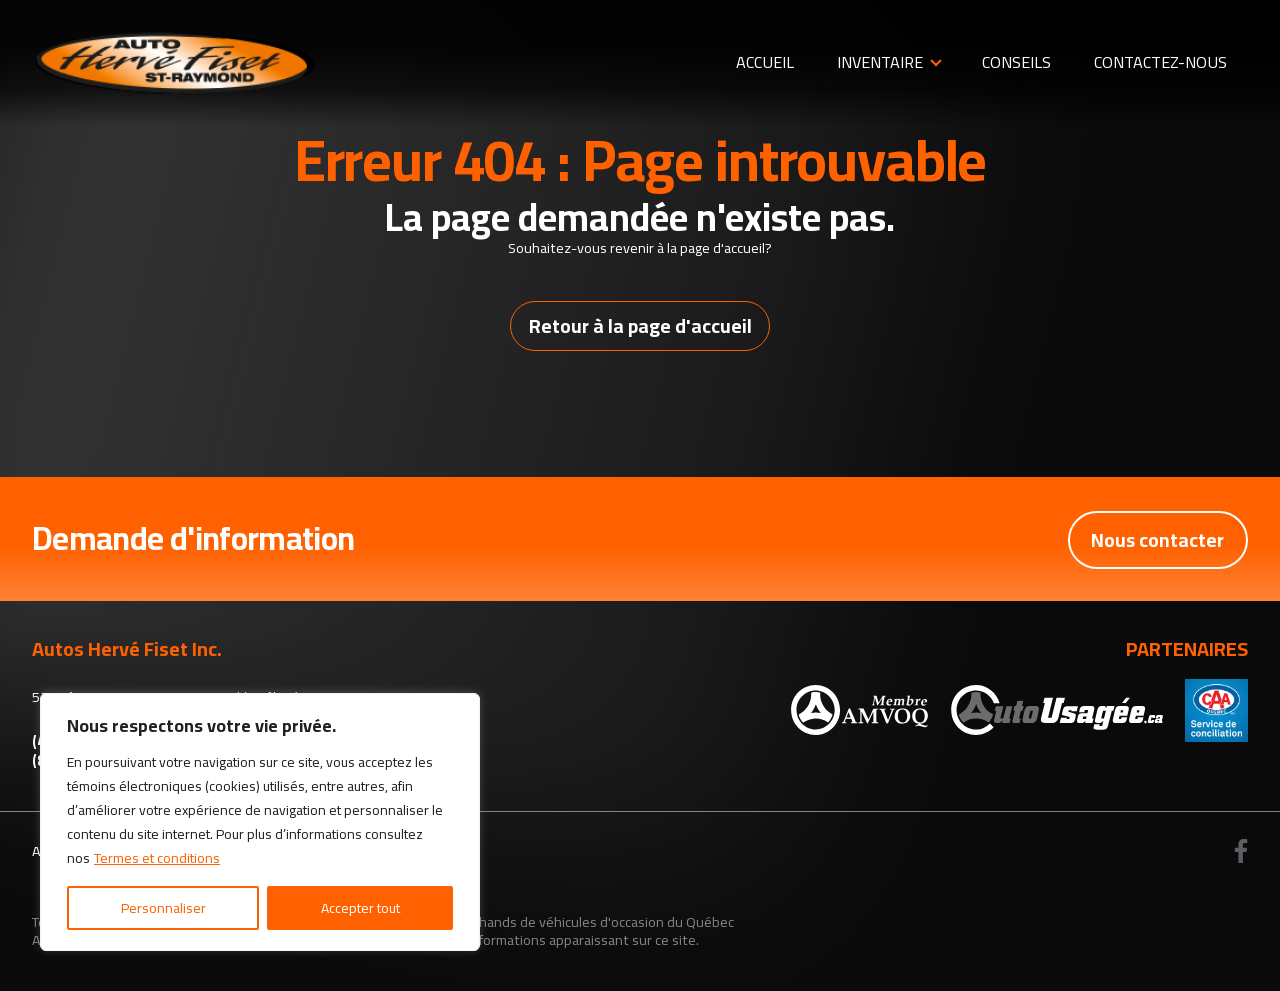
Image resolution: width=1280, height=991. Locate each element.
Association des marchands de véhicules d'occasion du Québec (541, 921)
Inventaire (880, 62)
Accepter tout (360, 908)
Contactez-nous (1160, 62)
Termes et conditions (157, 858)
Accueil (765, 62)
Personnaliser (163, 908)
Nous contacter (1157, 539)
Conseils (1016, 62)
